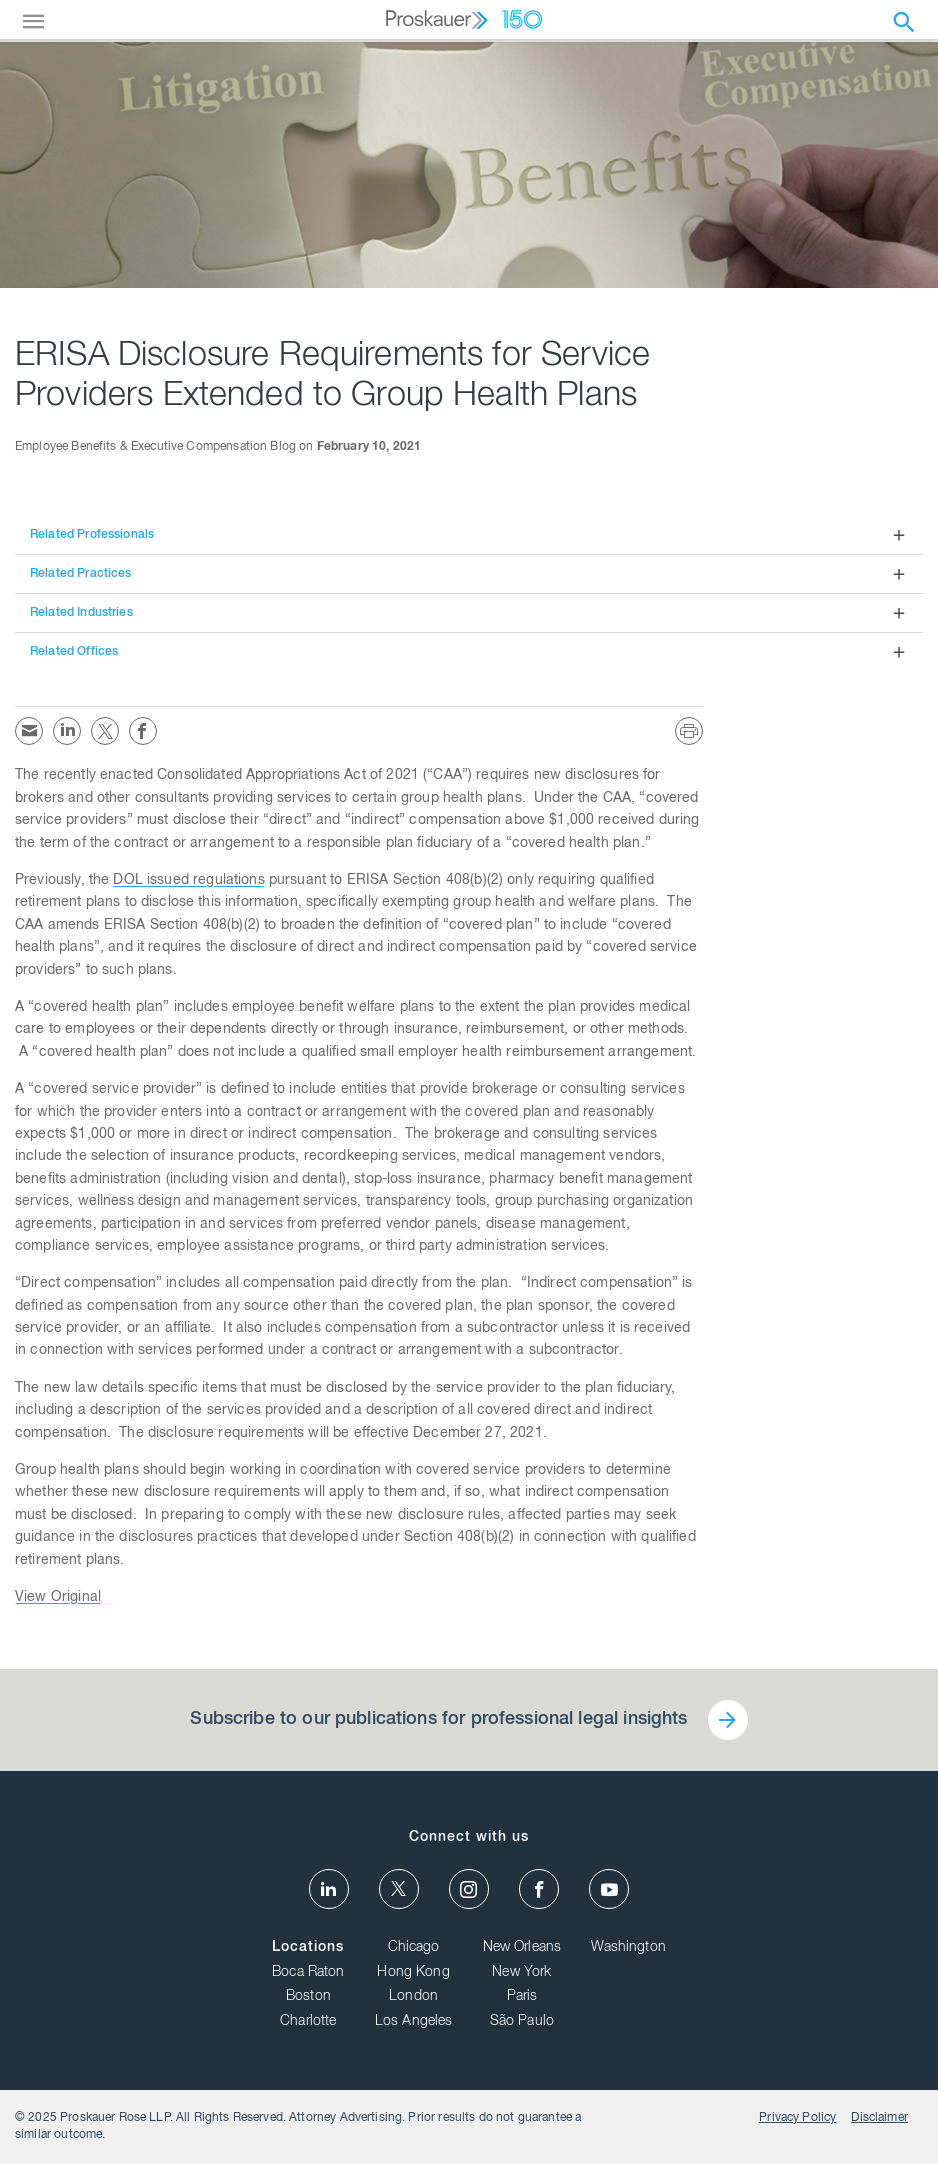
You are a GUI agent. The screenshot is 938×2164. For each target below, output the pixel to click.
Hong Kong (413, 1973)
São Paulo (522, 2022)
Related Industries (81, 613)
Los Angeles (414, 2022)
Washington (628, 1948)
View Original (58, 1598)
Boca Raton (308, 1973)
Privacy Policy (797, 2118)
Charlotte (308, 2022)
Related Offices (74, 652)
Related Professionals (92, 535)
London (413, 1997)
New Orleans (522, 1948)
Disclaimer (879, 2118)
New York (521, 1973)
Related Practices (81, 574)
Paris (522, 1997)
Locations (308, 1948)
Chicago (414, 1948)
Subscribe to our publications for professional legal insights (438, 1720)
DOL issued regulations (188, 881)
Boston (308, 1997)
